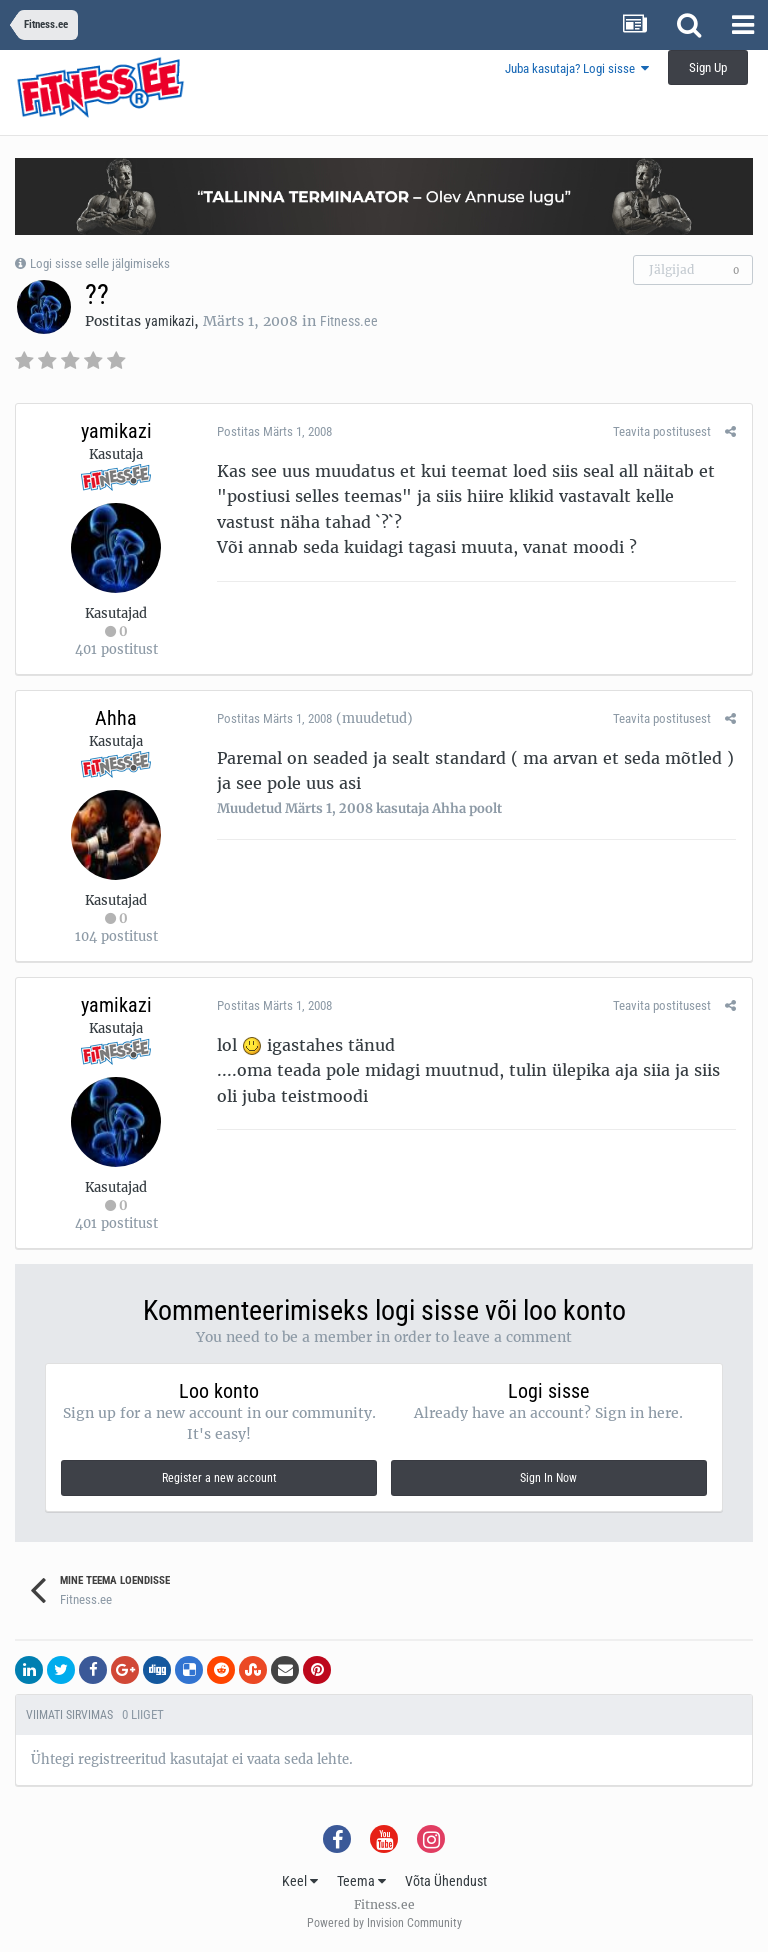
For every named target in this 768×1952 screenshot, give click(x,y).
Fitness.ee (349, 321)
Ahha (116, 718)
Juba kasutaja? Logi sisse (577, 68)
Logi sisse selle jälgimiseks (100, 263)
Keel (300, 1881)
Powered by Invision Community (384, 1923)
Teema (361, 1881)
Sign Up (708, 67)
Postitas (273, 431)
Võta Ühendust (446, 1881)
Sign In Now (548, 1478)
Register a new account (219, 1478)
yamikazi (169, 321)
